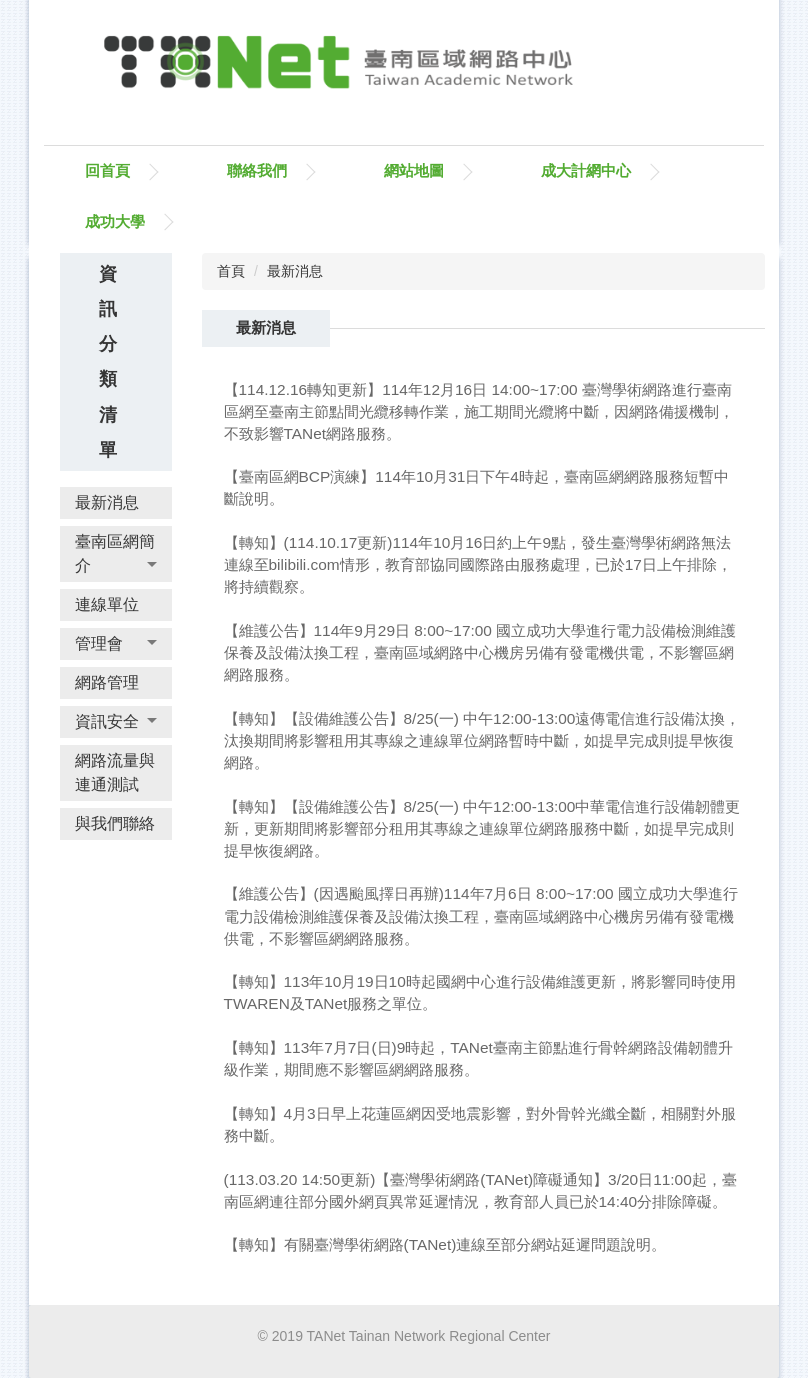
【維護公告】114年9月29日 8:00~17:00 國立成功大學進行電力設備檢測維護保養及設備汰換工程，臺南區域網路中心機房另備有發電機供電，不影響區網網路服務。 (480, 652)
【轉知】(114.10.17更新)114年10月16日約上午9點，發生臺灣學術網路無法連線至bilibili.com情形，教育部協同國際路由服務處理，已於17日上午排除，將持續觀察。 (478, 564)
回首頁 (107, 170)
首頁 (231, 271)
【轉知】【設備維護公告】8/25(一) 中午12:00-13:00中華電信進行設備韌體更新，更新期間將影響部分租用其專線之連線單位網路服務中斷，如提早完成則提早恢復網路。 (482, 828)
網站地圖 (414, 170)
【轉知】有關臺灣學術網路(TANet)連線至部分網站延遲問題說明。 (445, 1244)
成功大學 (115, 221)
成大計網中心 (586, 170)
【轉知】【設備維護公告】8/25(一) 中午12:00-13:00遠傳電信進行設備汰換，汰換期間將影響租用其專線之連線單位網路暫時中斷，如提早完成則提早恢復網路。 (482, 740)
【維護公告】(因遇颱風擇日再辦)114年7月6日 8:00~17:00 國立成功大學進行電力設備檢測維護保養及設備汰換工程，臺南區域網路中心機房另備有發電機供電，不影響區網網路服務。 (481, 915)
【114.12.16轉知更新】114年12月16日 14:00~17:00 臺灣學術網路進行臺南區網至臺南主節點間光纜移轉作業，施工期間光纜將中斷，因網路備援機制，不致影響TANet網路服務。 (479, 411)
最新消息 (295, 271)
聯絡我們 (257, 170)
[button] (116, 554)
